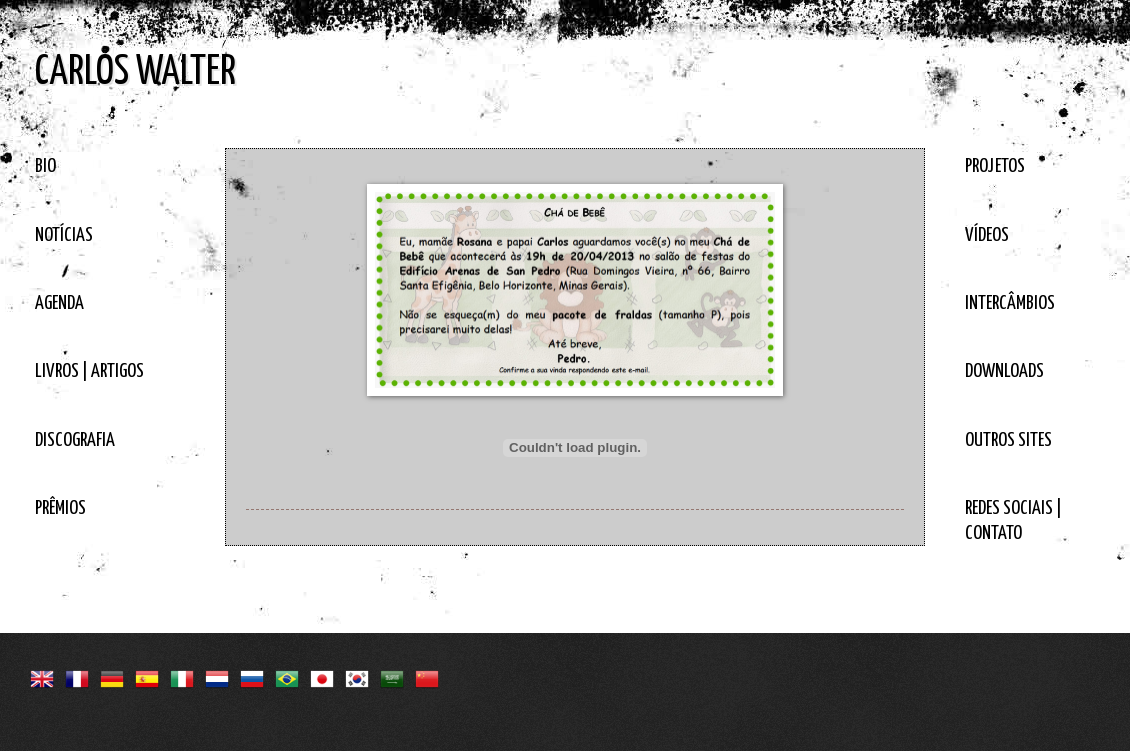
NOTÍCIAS (64, 235)
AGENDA (59, 303)
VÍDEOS (987, 235)
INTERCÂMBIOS (1010, 303)
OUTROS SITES (1008, 440)
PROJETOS (995, 166)
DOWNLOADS (1004, 371)
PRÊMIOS (60, 508)
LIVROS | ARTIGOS (89, 371)
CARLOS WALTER (135, 72)
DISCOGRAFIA (75, 440)
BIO (45, 166)
